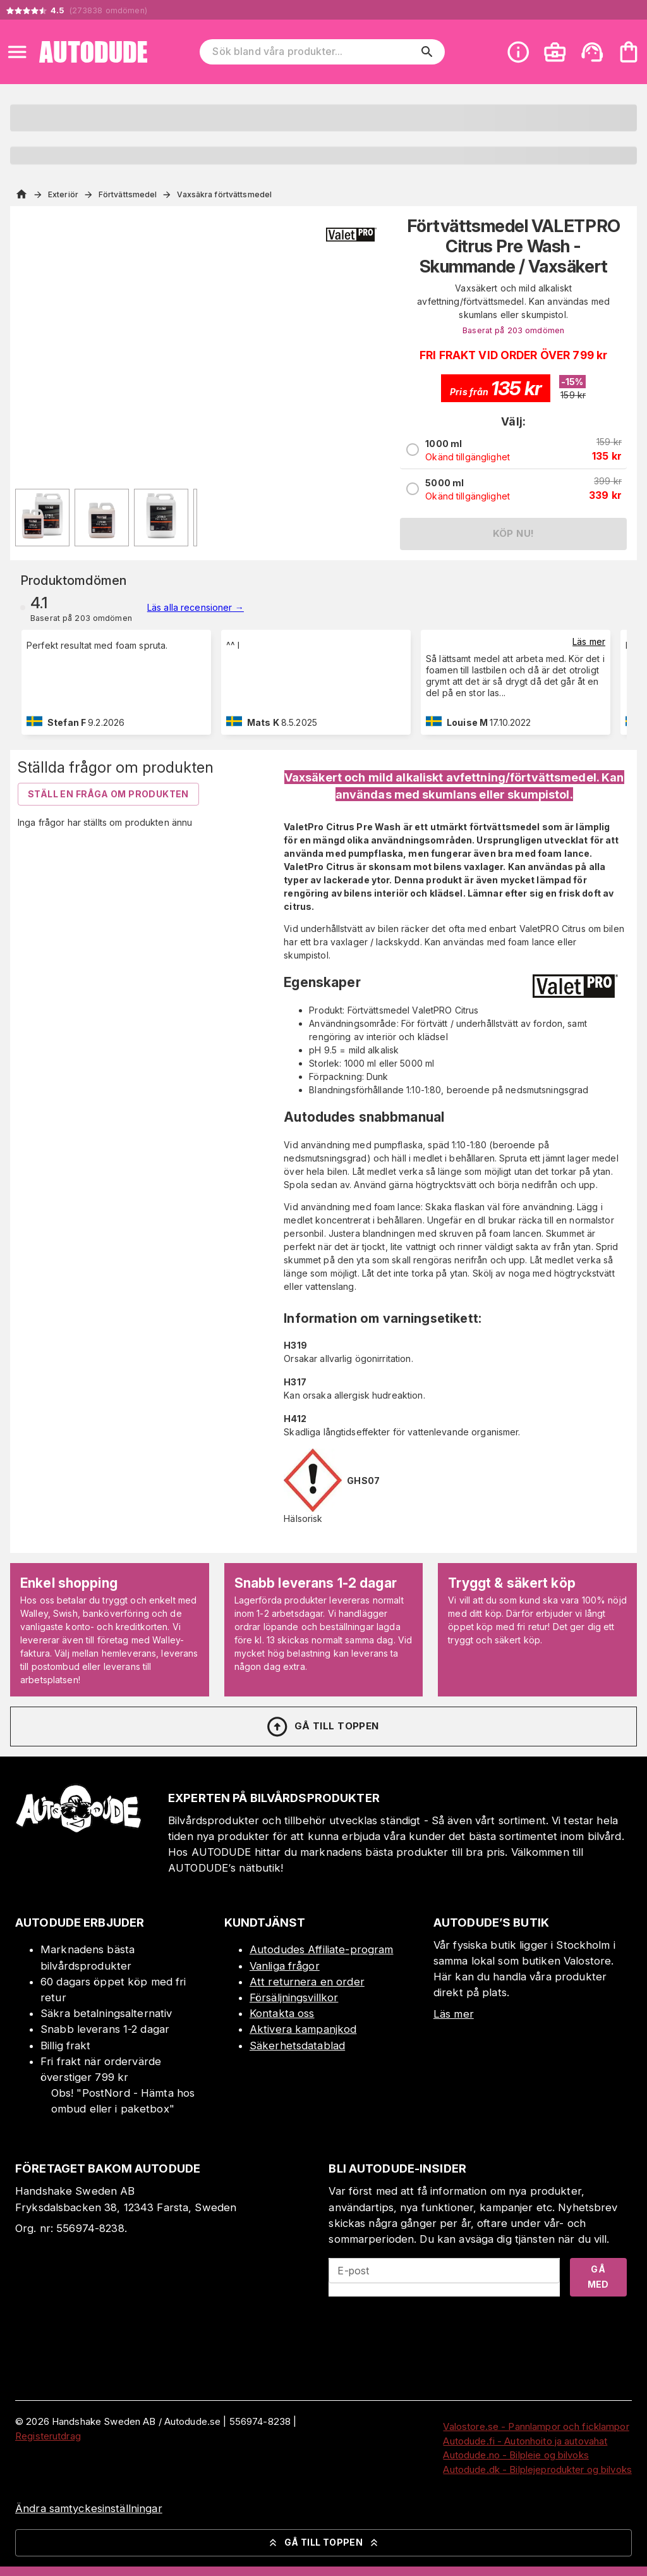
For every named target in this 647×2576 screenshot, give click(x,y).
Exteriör (63, 194)
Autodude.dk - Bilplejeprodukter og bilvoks (537, 2469)
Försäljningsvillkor (294, 1997)
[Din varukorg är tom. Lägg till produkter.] (628, 52)
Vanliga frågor (285, 1966)
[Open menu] (17, 52)
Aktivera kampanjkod (303, 2029)
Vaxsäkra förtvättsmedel (224, 194)
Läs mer (588, 641)
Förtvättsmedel (128, 194)
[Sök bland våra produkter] (313, 52)
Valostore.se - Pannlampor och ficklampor (536, 2426)
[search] (427, 51)
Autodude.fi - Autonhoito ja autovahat (525, 2441)
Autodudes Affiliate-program (322, 1949)
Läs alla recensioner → (195, 607)
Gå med (598, 2277)
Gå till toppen (322, 1727)
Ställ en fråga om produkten (108, 793)
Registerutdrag (48, 2436)
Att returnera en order (307, 1981)
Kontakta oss (282, 2013)
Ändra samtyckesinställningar (88, 2508)
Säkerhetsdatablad (297, 2045)
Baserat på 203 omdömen (513, 330)
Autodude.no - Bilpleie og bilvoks (515, 2455)
